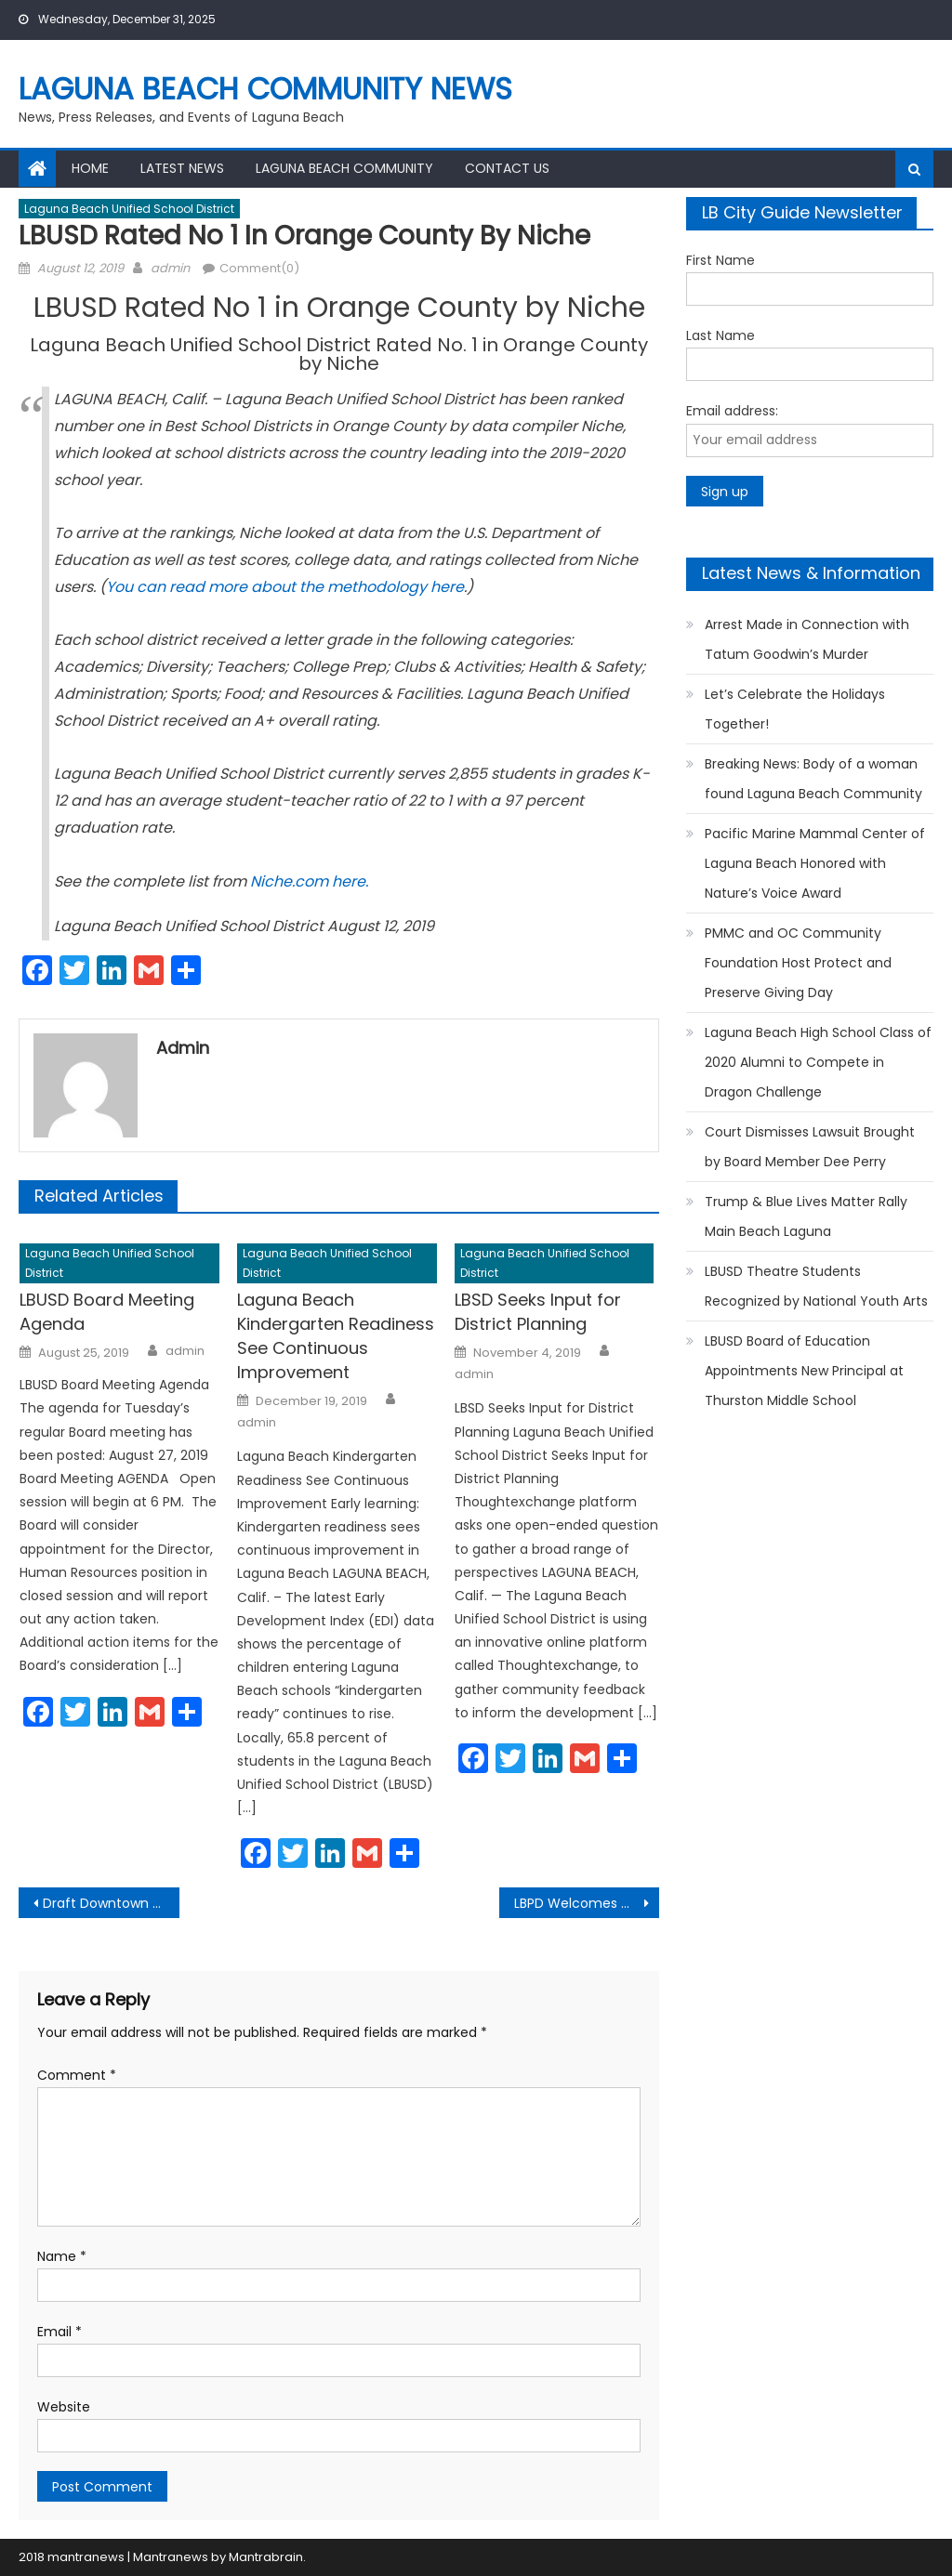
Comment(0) (259, 268)
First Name (720, 260)
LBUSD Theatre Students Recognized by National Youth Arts (816, 1286)
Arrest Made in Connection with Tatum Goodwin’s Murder (807, 639)
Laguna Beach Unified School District (129, 209)
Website (63, 2407)
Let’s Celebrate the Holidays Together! (795, 709)
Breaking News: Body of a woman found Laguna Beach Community (813, 779)
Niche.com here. (309, 881)
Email (59, 2331)
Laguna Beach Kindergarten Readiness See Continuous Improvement (335, 1336)
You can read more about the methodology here (285, 587)
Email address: (732, 410)
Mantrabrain (266, 2557)
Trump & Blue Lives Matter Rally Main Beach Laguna (806, 1216)
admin (170, 268)
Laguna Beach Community (344, 168)
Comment (76, 2075)
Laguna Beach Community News (265, 89)
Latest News (182, 168)
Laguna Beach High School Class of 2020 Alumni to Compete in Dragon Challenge (818, 1062)
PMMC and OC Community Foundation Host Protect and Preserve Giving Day (798, 963)
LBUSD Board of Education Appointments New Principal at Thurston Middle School (804, 1371)
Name (61, 2256)
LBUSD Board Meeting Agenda (107, 1311)
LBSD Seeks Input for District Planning (538, 1311)
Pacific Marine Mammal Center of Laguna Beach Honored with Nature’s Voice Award (815, 863)
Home (90, 168)
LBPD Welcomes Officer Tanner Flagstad (586, 1903)
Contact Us (507, 168)
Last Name (720, 335)
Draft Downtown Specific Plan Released (110, 1903)
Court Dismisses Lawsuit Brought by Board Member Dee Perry (810, 1147)
